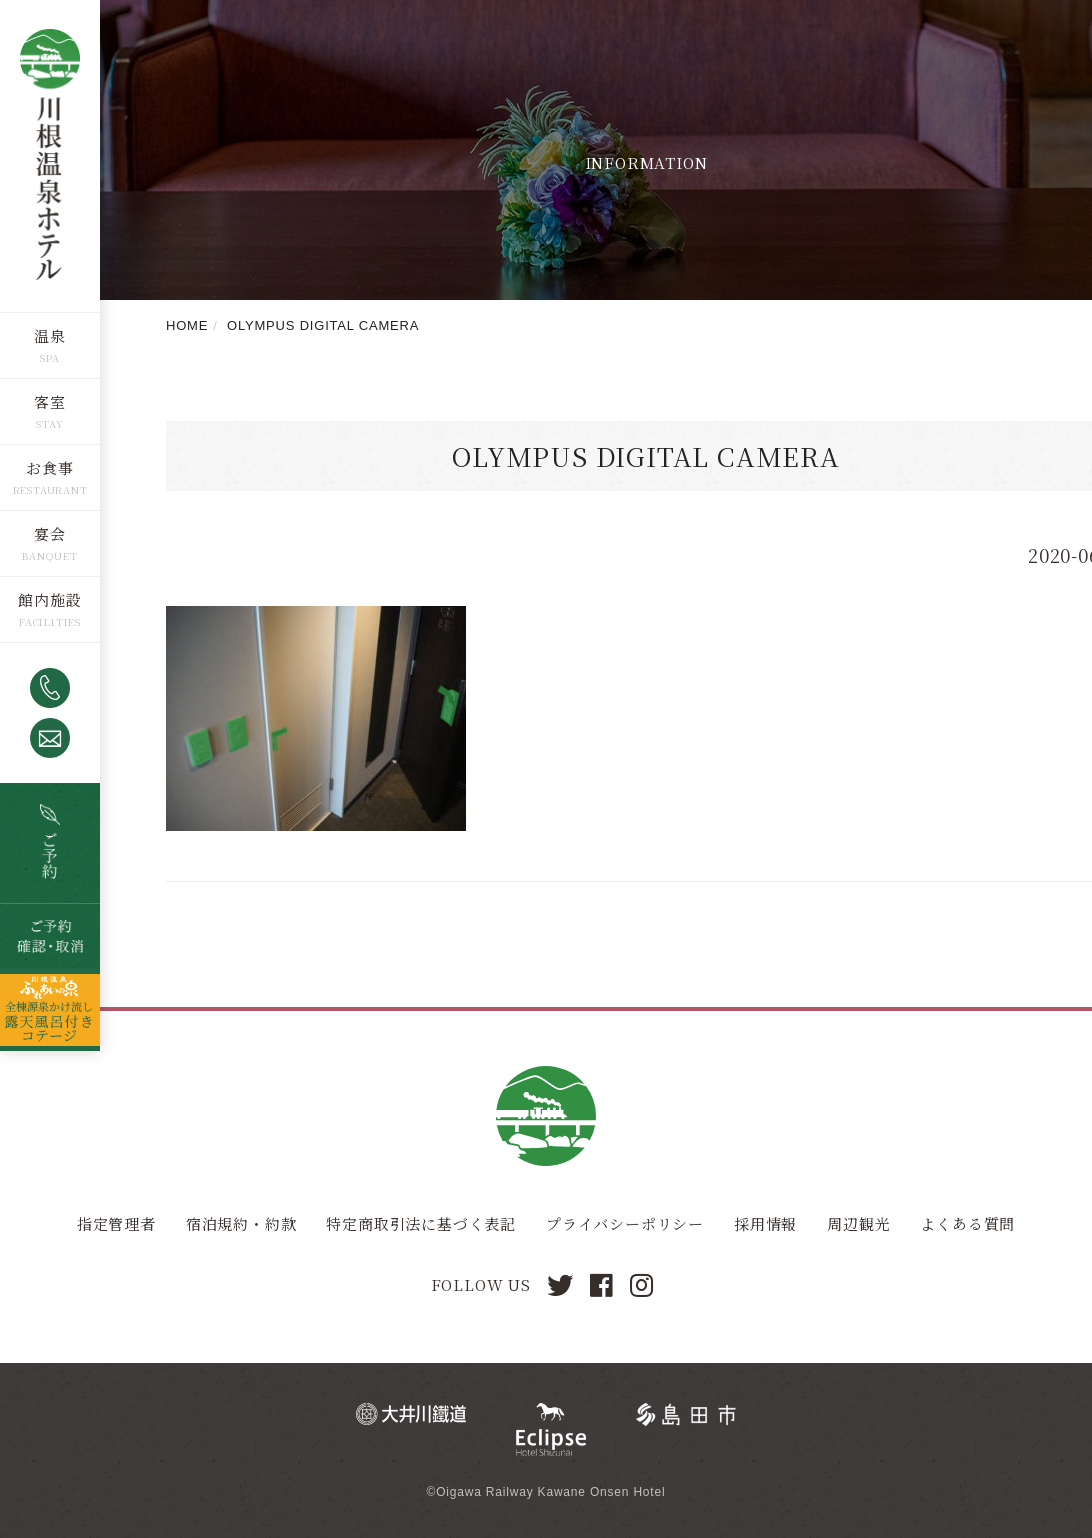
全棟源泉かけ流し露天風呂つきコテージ (50, 1009)
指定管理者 (116, 1223)
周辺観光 (858, 1223)
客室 (50, 401)
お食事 (49, 467)
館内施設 (49, 599)
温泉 (50, 335)
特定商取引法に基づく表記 (421, 1223)
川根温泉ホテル (50, 155)
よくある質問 (967, 1223)
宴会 (50, 533)
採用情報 (765, 1223)
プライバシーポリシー (625, 1223)
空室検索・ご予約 (50, 843)
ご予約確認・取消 (50, 936)
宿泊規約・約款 (241, 1223)
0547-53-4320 (50, 688)
